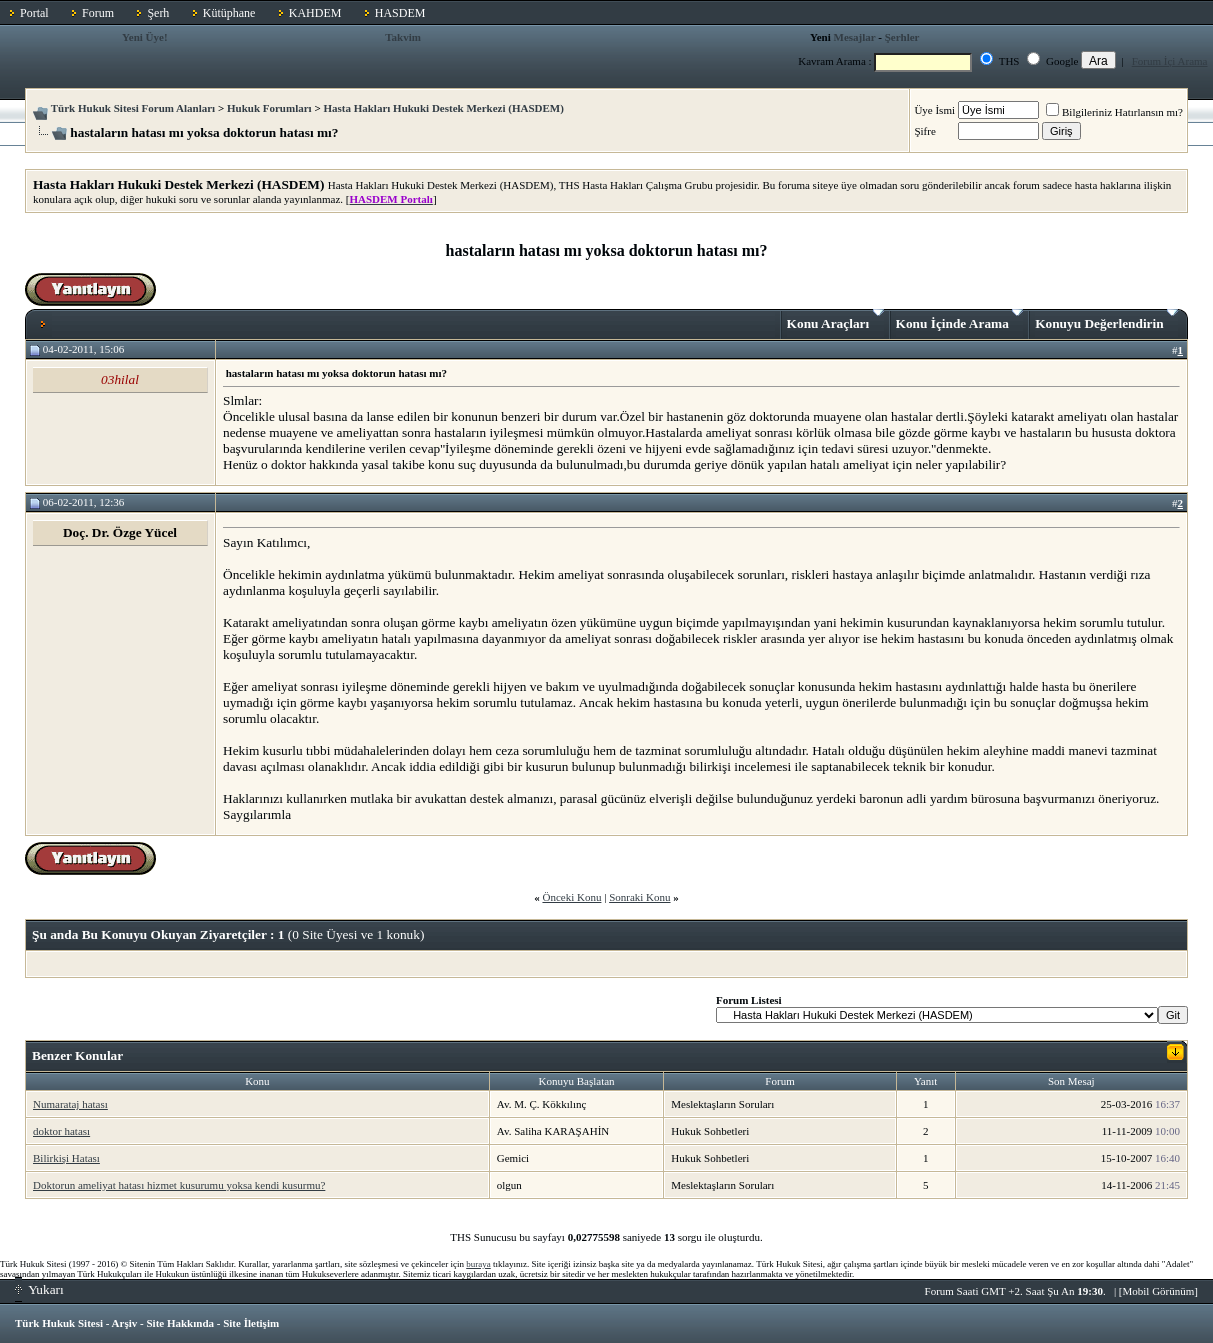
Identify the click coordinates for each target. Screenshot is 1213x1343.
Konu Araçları (835, 320)
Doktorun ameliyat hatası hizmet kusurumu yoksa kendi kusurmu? (179, 1185)
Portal (34, 13)
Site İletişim (251, 1323)
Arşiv (125, 1323)
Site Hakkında (180, 1323)
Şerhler (902, 37)
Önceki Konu (571, 897)
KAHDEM (315, 13)
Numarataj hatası (70, 1104)
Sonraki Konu (639, 897)
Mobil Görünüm (1159, 1291)
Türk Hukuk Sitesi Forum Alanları (133, 108)
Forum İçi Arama (1170, 61)
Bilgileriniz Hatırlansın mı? (1114, 112)
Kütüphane (229, 13)
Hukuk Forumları (269, 108)
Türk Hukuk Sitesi (59, 1323)
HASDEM (400, 13)
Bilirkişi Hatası (66, 1158)
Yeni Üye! (145, 37)
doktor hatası (61, 1131)
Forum (98, 13)
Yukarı (39, 1289)
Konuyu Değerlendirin (1106, 320)
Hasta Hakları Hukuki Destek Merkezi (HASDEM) (443, 108)
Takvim (403, 37)
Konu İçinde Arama (960, 320)
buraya (478, 1264)
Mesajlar (855, 37)
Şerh (158, 13)
